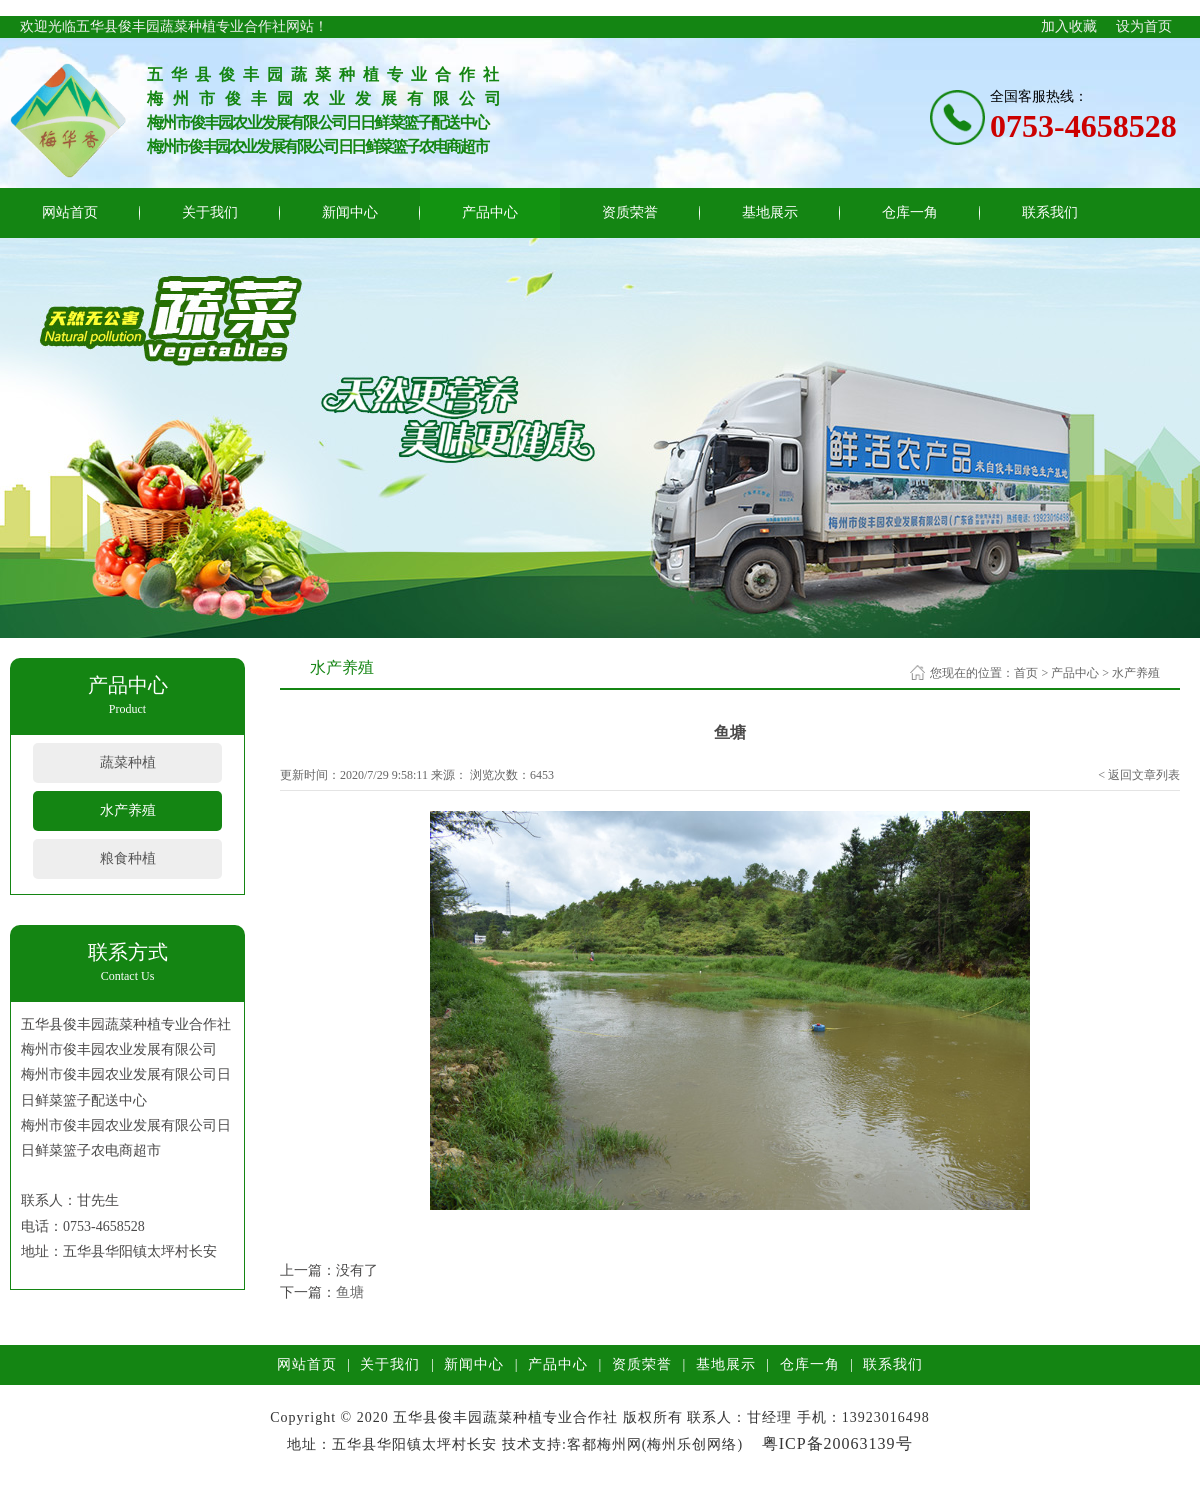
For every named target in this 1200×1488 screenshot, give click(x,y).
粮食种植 (128, 858)
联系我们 (1050, 212)
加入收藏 (1069, 26)
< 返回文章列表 (1139, 775)
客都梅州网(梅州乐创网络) (655, 1444)
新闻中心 (350, 212)
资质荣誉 (630, 212)
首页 (1026, 673)
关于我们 (210, 212)
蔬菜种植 (128, 762)
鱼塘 (350, 1292)
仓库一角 (910, 212)
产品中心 (490, 212)
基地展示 (770, 212)
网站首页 (70, 212)
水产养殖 (128, 810)
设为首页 (1144, 26)
